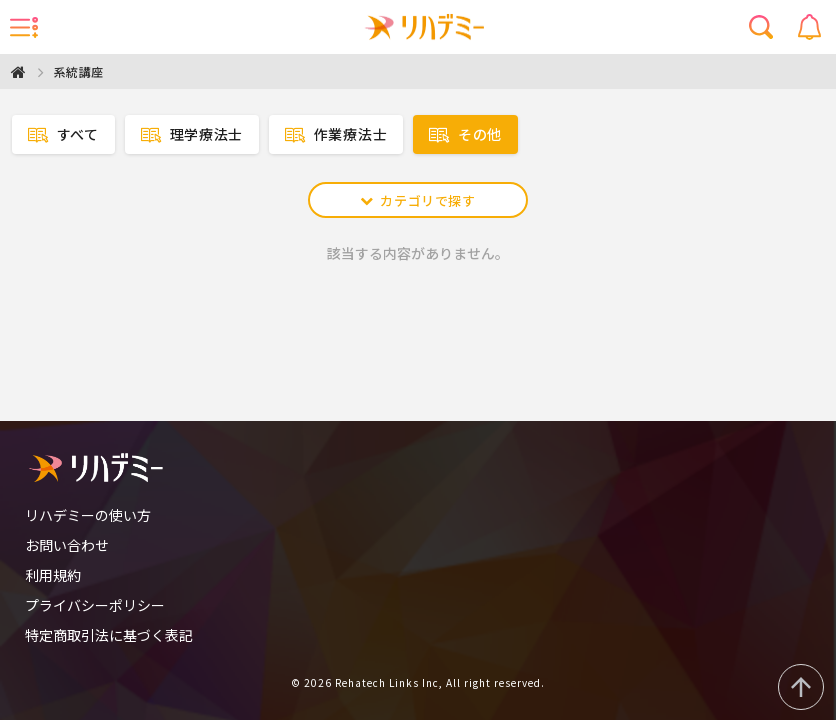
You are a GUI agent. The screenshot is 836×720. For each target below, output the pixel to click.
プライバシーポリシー (95, 605)
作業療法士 (336, 134)
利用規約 (53, 575)
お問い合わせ (67, 545)
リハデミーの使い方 (88, 515)
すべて (63, 134)
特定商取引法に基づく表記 (109, 635)
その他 (465, 134)
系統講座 (79, 71)
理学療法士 (192, 134)
